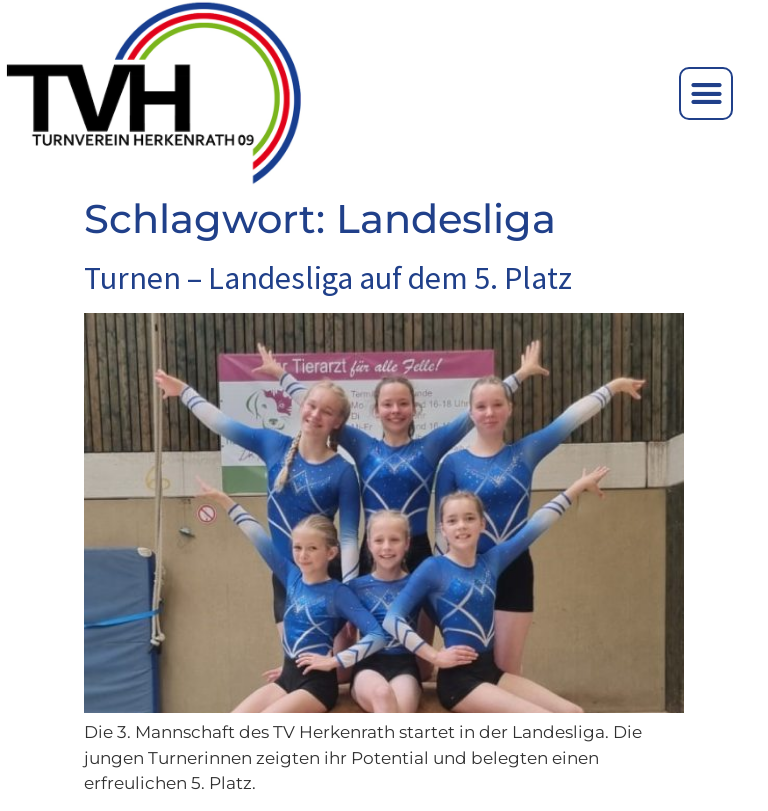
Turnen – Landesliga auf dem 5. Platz (328, 278)
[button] (706, 94)
